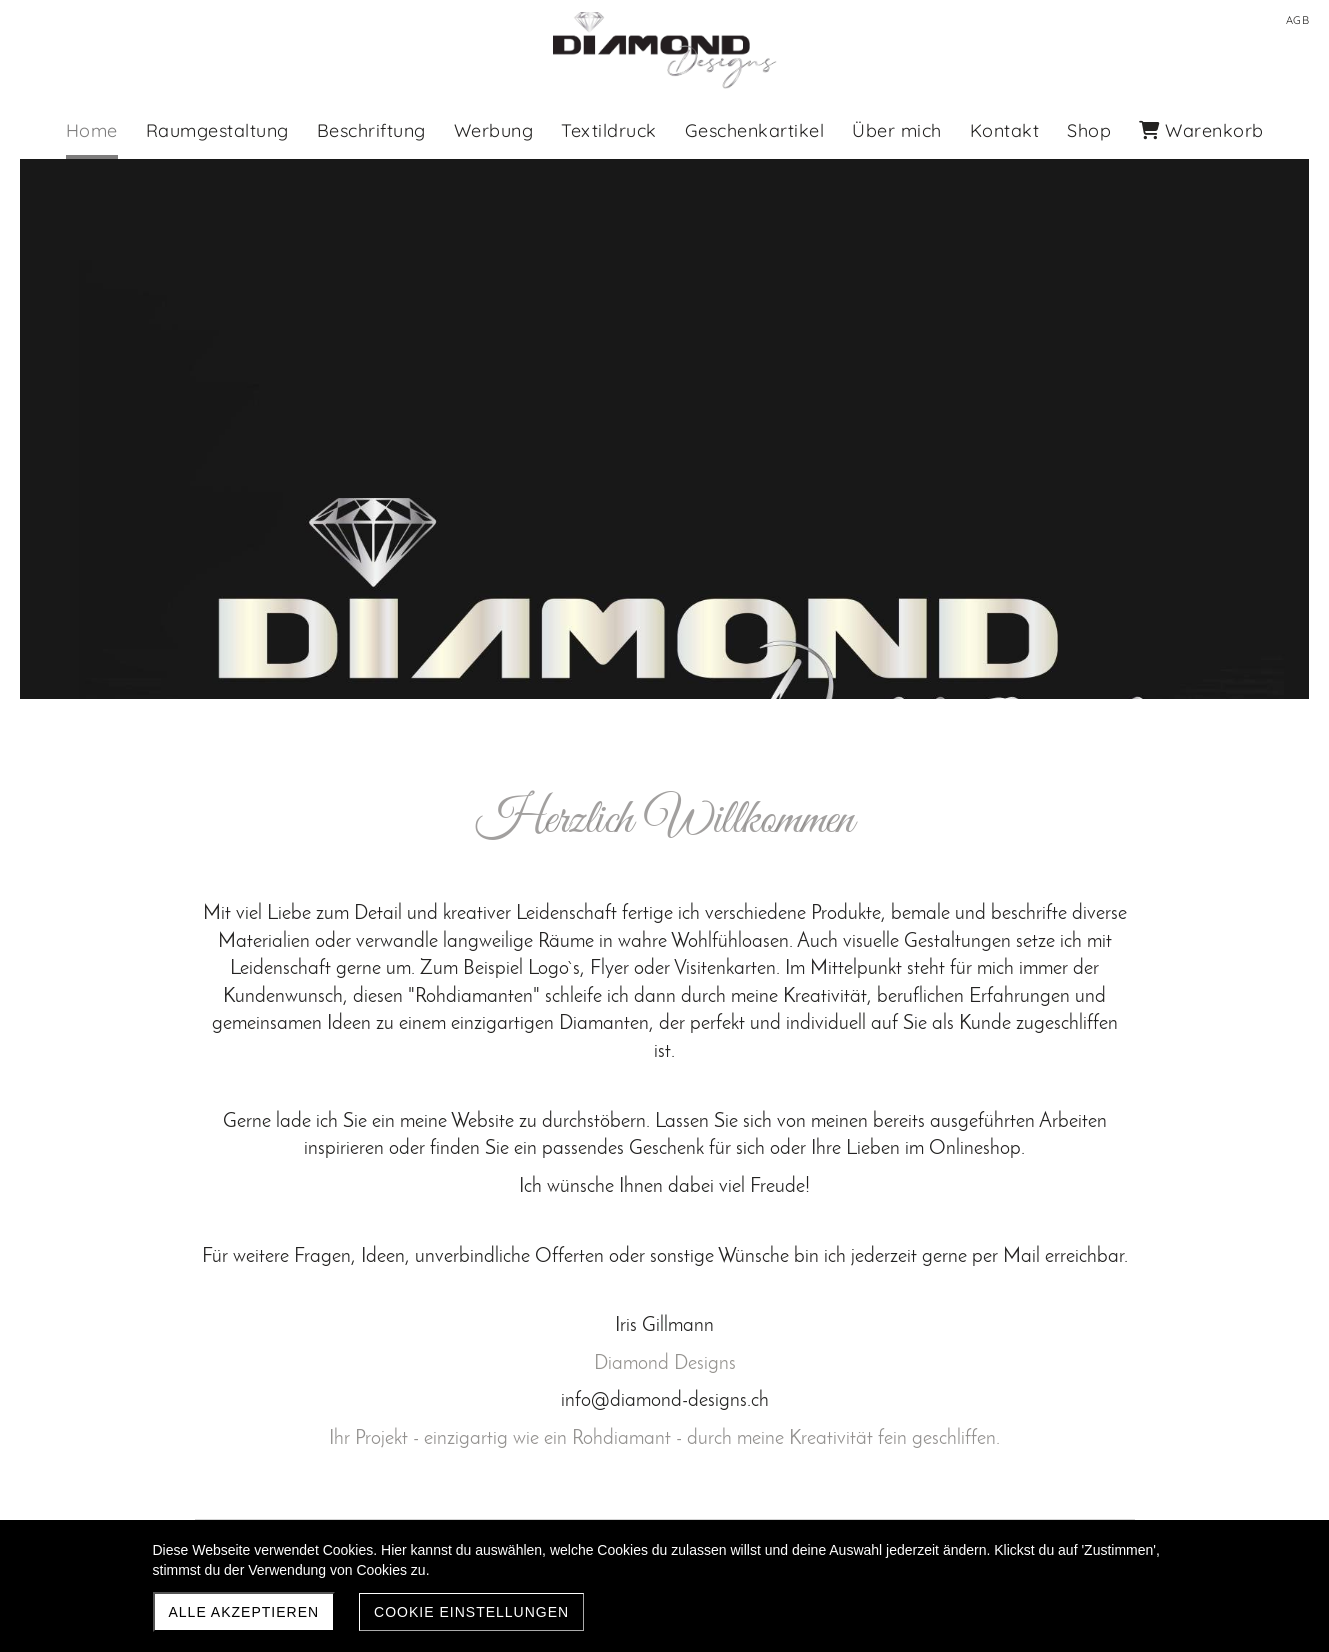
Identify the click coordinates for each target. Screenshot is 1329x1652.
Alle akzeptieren (244, 1612)
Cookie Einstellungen (471, 1612)
